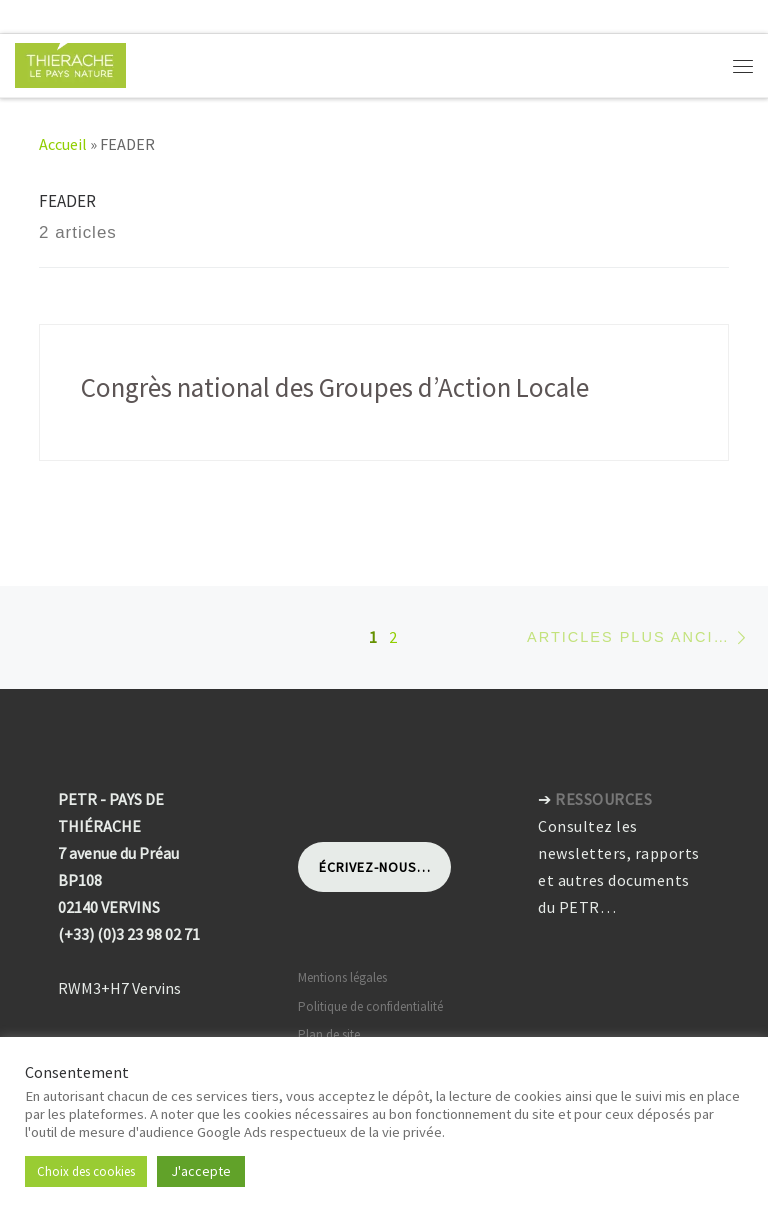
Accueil (63, 144)
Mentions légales (342, 977)
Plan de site (329, 1034)
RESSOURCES (603, 799)
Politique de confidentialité (370, 1006)
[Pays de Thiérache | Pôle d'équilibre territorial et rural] (70, 63)
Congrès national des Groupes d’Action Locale (335, 387)
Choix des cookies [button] (86, 1171)
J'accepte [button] (201, 1171)
